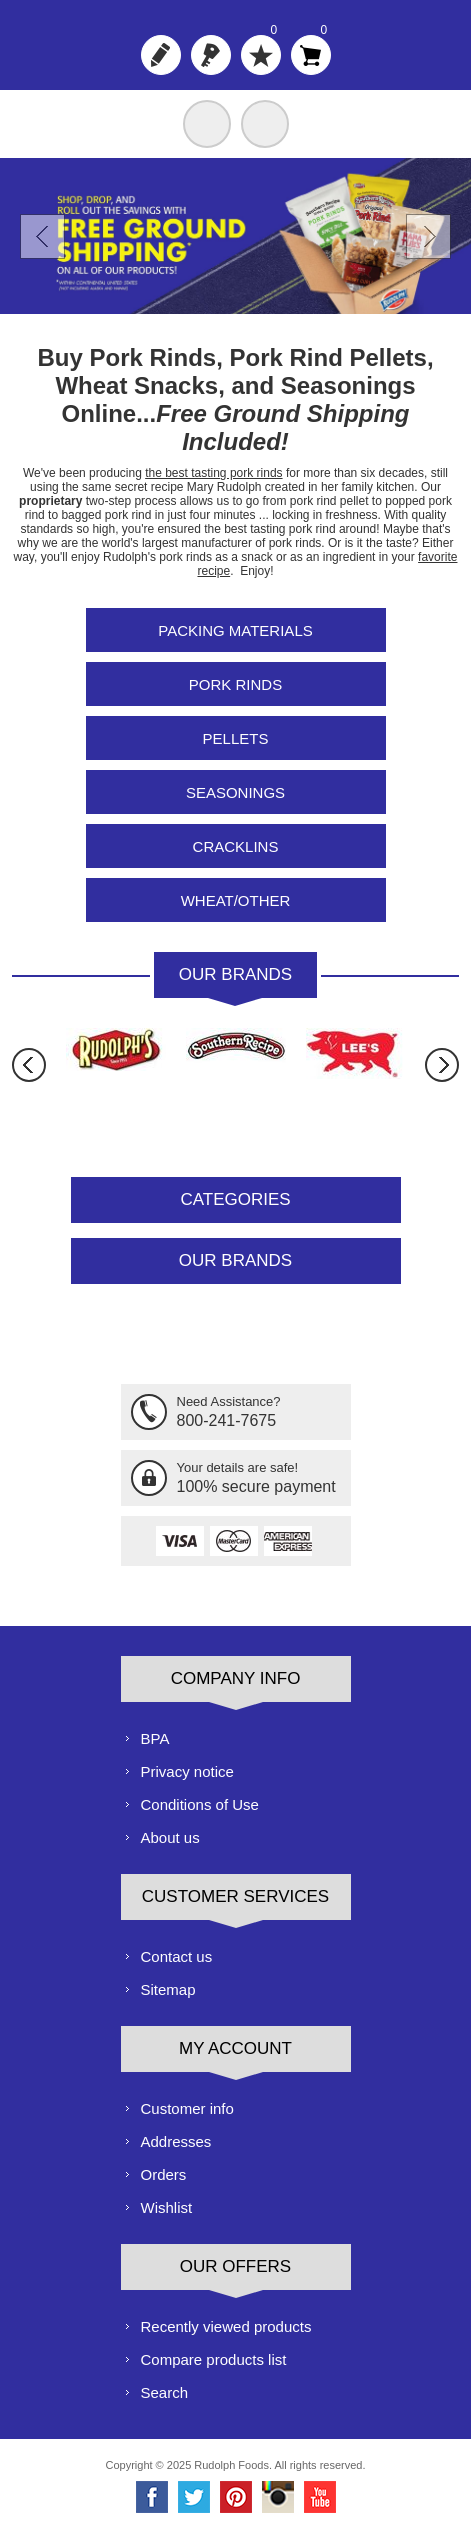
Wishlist (167, 2207)
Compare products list (214, 2359)
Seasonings (235, 792)
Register (161, 55)
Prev (42, 236)
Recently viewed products (226, 2326)
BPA (155, 1738)
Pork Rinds (235, 684)
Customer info (187, 2108)
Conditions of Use (200, 1804)
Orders (164, 2174)
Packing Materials (235, 630)
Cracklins (236, 846)
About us (170, 1837)
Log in (211, 55)
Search (165, 2392)
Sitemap (168, 1989)
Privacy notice (187, 1771)
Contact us (177, 1956)
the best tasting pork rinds (213, 473)
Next (428, 236)
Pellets (236, 738)
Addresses (176, 2141)
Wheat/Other (236, 900)
